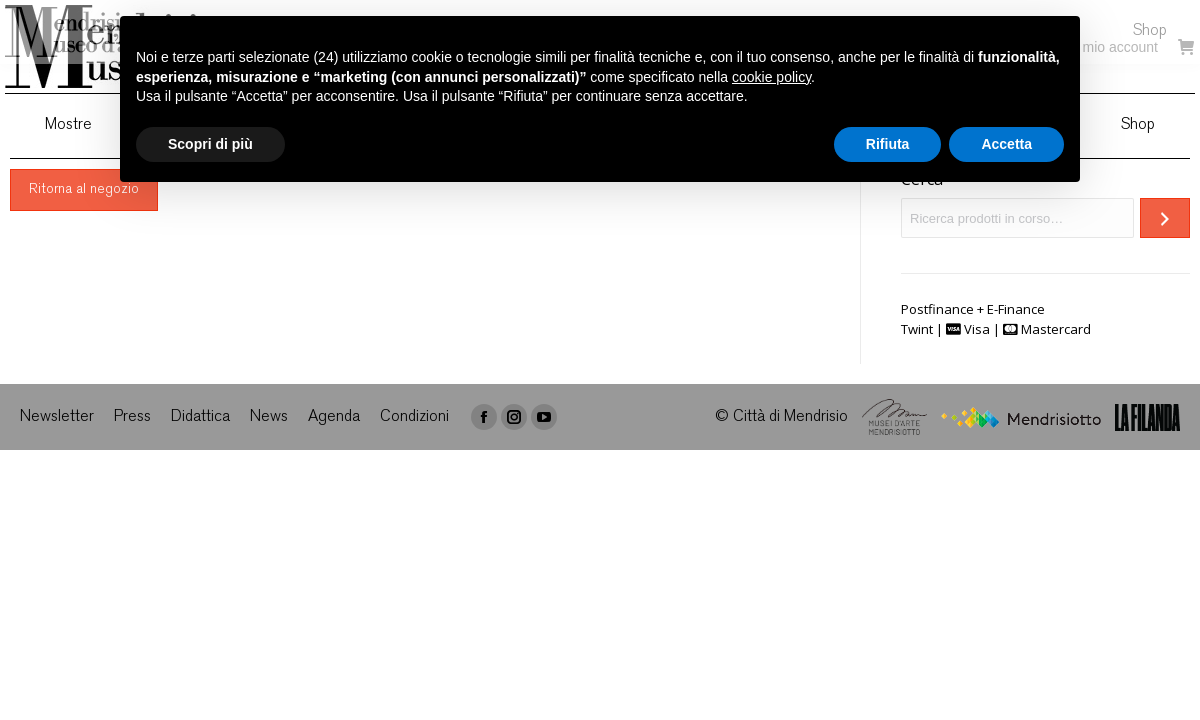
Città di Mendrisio (790, 417)
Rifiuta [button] (888, 144)
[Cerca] (1165, 218)
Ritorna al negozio (84, 190)
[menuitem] (68, 126)
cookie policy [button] (771, 77)
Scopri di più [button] (210, 144)
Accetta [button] (1006, 144)
